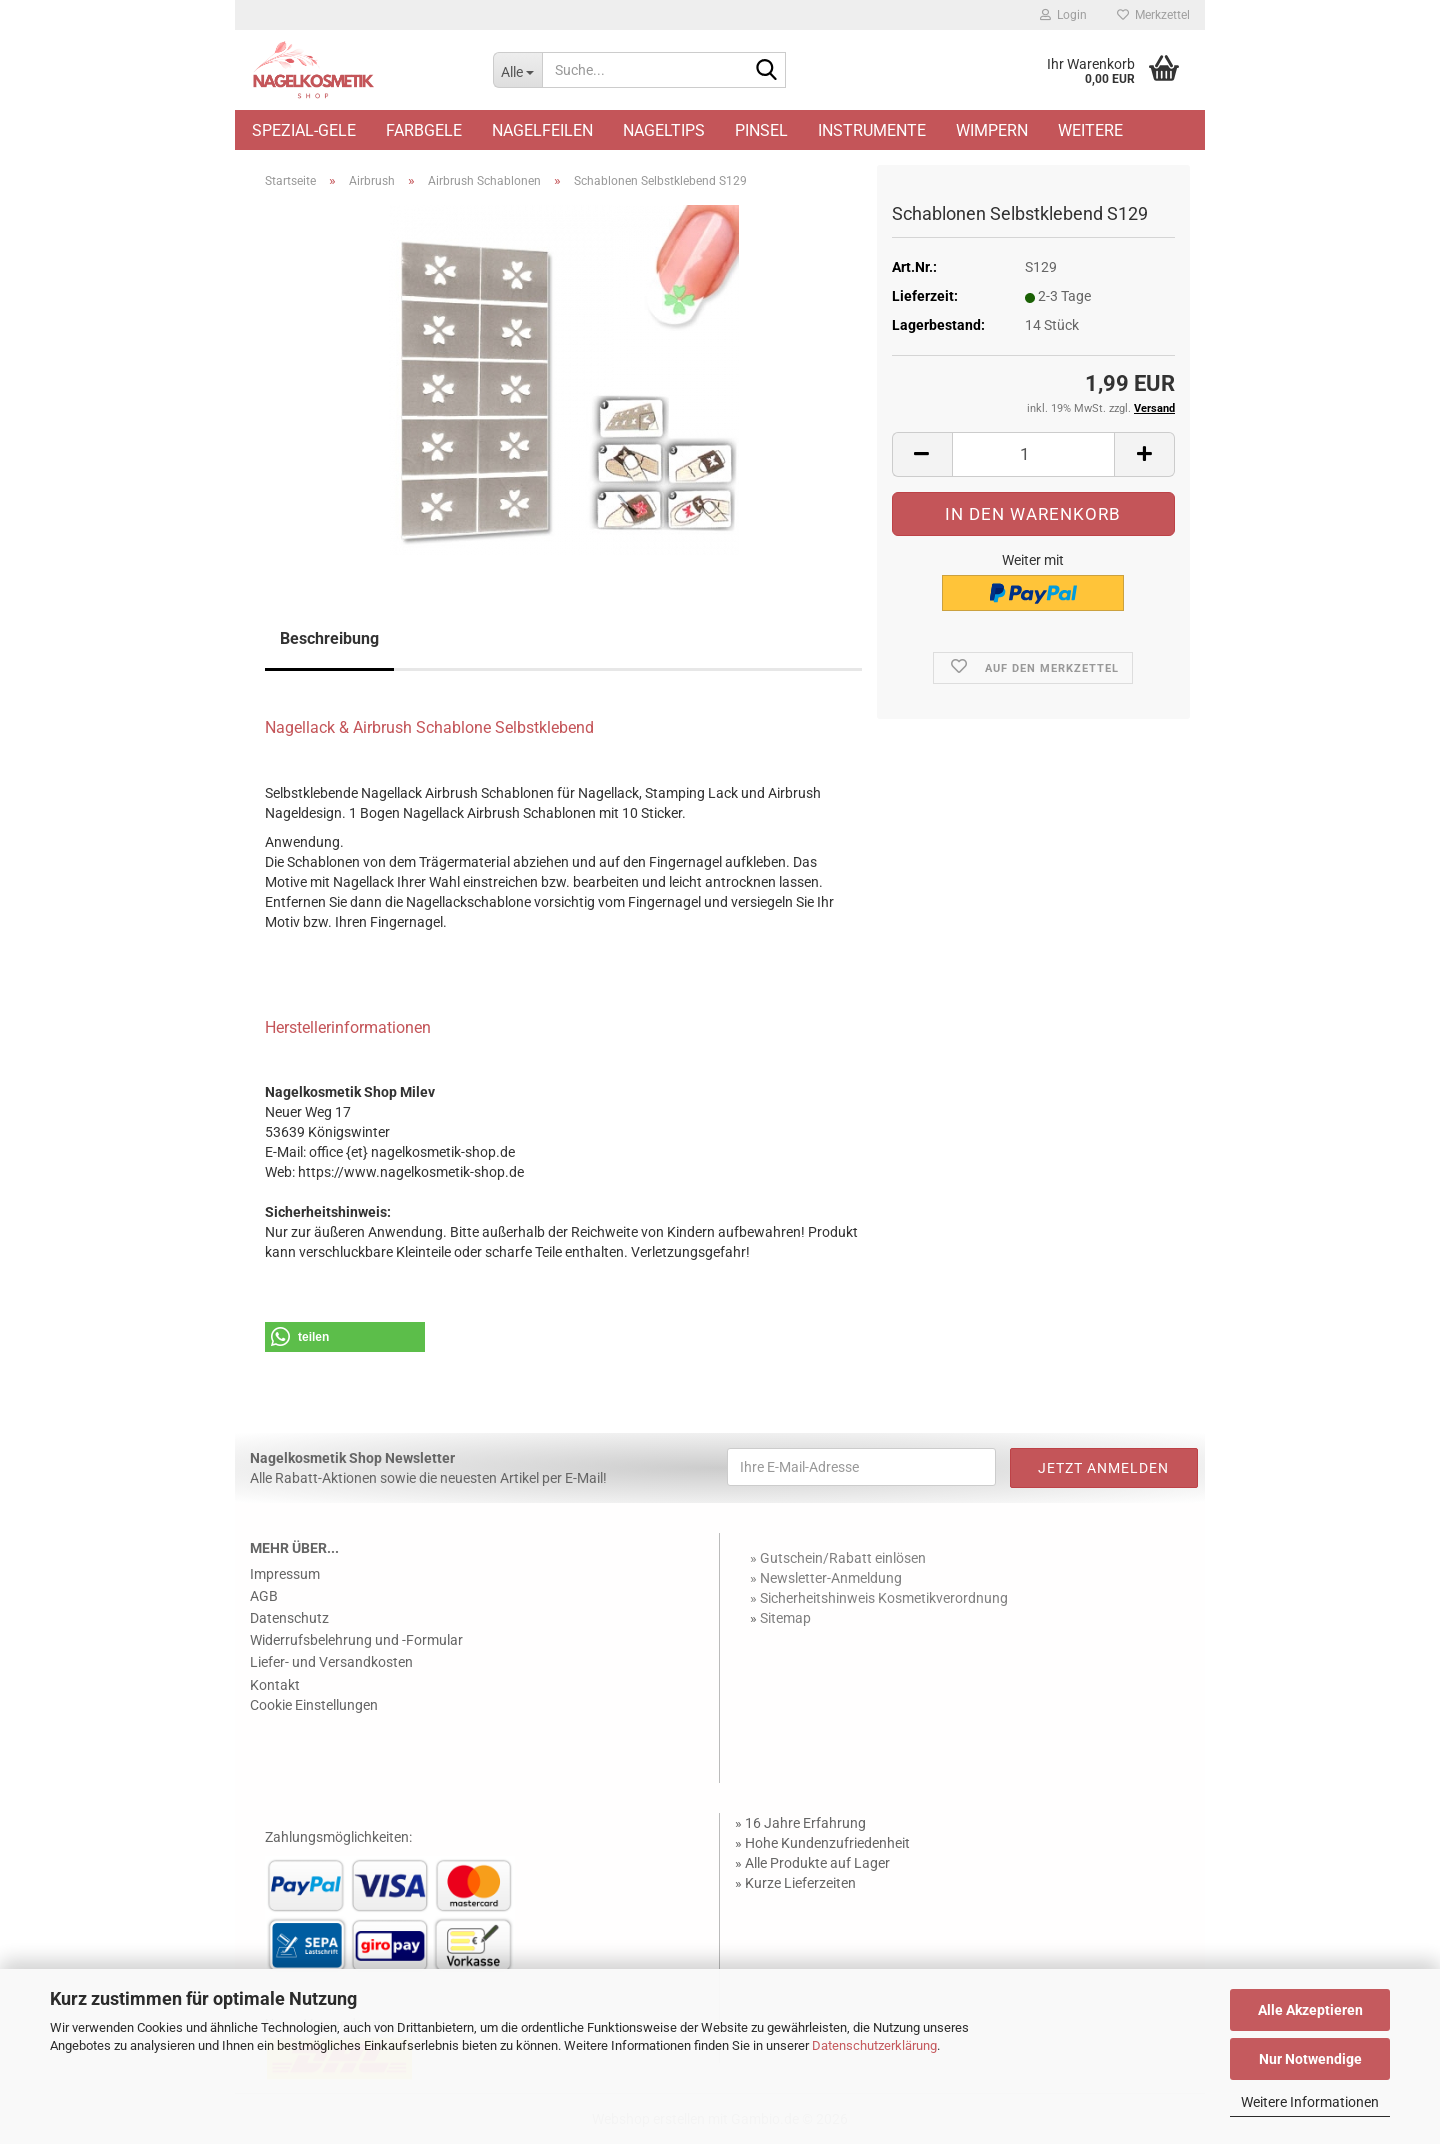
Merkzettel (1153, 15)
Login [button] (1063, 15)
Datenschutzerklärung (874, 2045)
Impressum (285, 1574)
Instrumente (872, 130)
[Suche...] (517, 70)
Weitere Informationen (1310, 2102)
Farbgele (424, 130)
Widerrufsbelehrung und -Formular (356, 1640)
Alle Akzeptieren (1310, 2010)
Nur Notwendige (1310, 2059)
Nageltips (664, 130)
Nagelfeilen (542, 130)
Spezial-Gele (304, 130)
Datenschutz (289, 1618)
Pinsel (761, 130)
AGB (264, 1596)
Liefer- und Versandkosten (331, 1662)
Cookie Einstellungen (314, 1705)
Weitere (1090, 130)
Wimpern (992, 130)
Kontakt (275, 1685)
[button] (922, 454)
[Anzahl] (1033, 454)
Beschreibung (329, 638)
